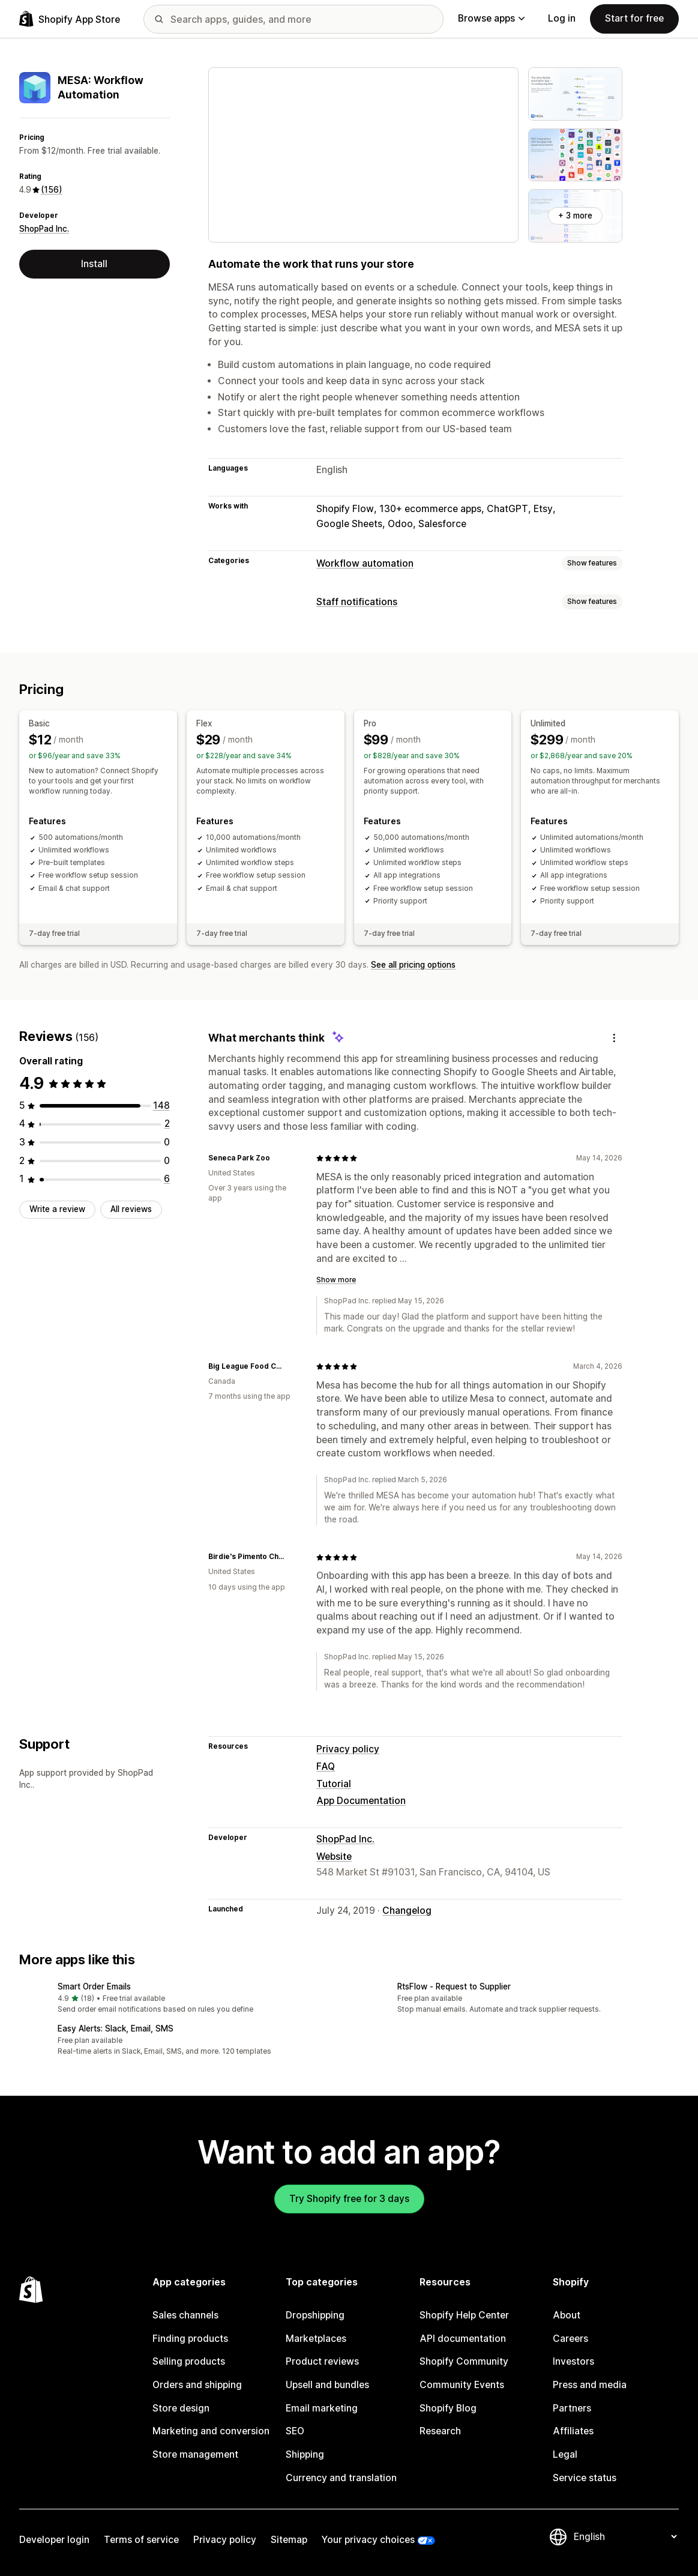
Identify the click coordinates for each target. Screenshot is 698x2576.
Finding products (190, 2338)
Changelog (407, 1910)
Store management (195, 2454)
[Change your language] (625, 2536)
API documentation (463, 2338)
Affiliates (573, 2431)
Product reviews (322, 2361)
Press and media (590, 2384)
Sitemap (289, 2539)
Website (334, 1856)
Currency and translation (341, 2478)
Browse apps (491, 18)
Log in (562, 18)
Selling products (188, 2361)
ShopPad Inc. (44, 229)
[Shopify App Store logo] (69, 19)
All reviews (131, 1209)
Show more (336, 1280)
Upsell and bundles (327, 2384)
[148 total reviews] (161, 1105)
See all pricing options (413, 965)
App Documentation (361, 1800)
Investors (573, 2361)
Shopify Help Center (464, 2315)
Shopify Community (464, 2361)
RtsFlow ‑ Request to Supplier (454, 1986)
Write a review (57, 1209)
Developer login (54, 2539)
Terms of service (141, 2539)
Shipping (305, 2454)
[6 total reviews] (167, 1178)
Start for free (634, 18)
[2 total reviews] (167, 1123)
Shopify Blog (448, 2408)
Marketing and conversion (210, 2431)
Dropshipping (315, 2315)
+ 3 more (575, 215)
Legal (565, 2454)
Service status (584, 2478)
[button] (179, 1999)
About (566, 2315)
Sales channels (185, 2315)
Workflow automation (365, 563)
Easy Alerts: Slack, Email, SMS (115, 2028)
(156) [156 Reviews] (51, 190)
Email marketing (322, 2408)
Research (440, 2431)
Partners (572, 2408)
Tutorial (333, 1784)
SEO (295, 2431)
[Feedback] (614, 1037)
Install (94, 264)
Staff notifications (356, 602)
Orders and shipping (197, 2384)
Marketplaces (316, 2338)
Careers (570, 2338)
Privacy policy (347, 1749)
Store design (180, 2408)
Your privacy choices (368, 2539)
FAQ (325, 1766)
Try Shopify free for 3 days (349, 2198)
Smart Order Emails (94, 1986)
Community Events (462, 2384)
